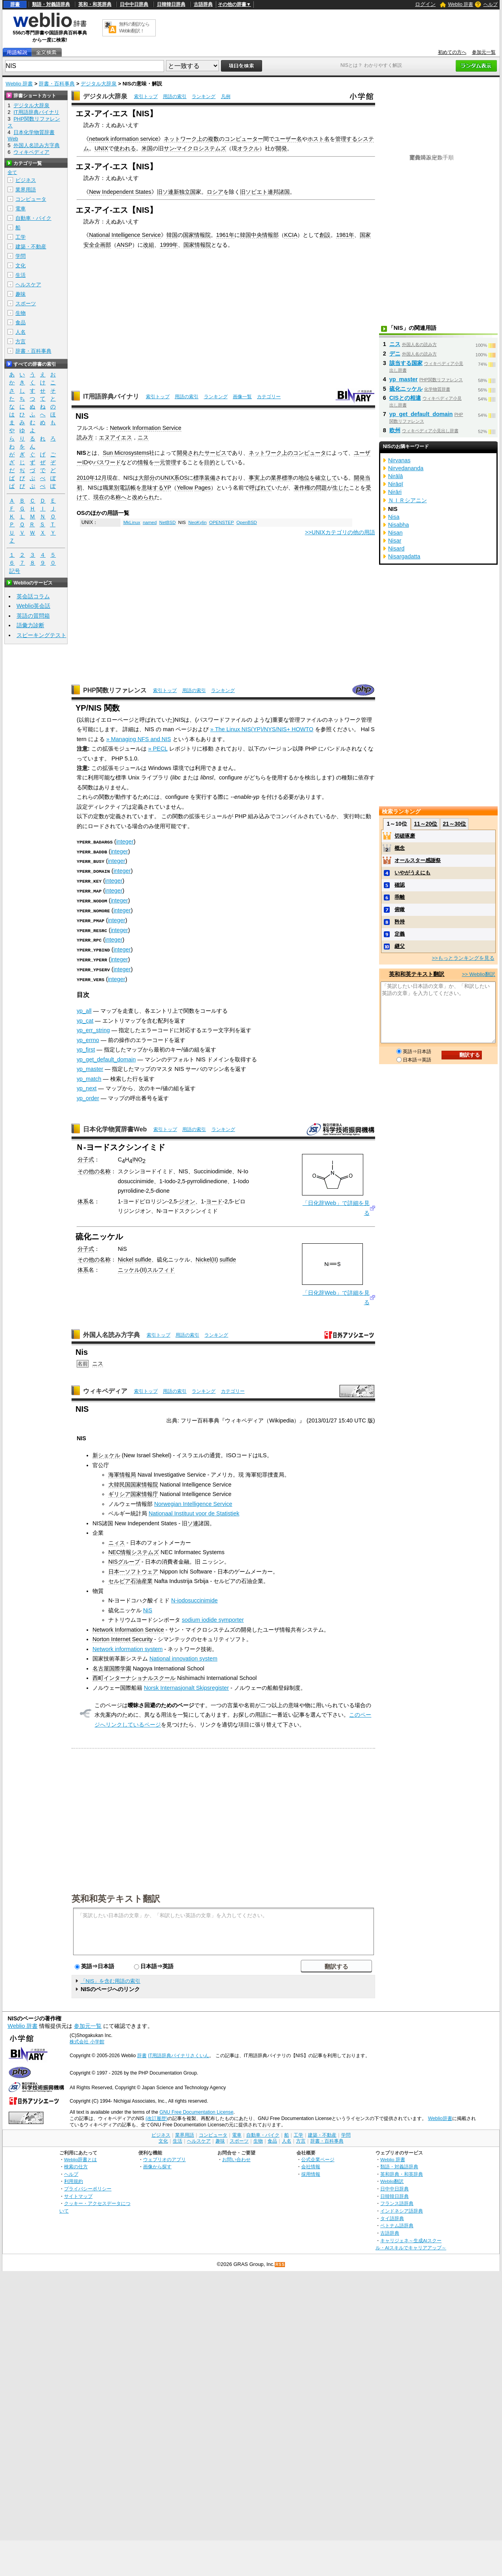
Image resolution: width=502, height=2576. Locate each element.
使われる (125, 148)
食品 (20, 322)
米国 (147, 148)
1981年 (345, 235)
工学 (20, 237)
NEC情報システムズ (133, 1550)
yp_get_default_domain (106, 1057)
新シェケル (106, 1453)
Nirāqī (395, 484)
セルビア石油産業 (130, 1578)
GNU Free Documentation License (196, 2110)
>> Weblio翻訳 (478, 974)
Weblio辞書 (440, 2116)
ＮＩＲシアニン (407, 500)
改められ (143, 497)
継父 (399, 946)
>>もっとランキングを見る (463, 958)
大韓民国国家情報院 (133, 1482)
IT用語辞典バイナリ (111, 396)
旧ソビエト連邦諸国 (265, 192)
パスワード (107, 462)
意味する (153, 487)
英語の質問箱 (33, 616)
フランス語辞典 (396, 2200)
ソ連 (192, 1520)
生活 (20, 275)
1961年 (225, 235)
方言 (20, 341)
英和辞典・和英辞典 (401, 2171)
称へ (120, 497)
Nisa (394, 517)
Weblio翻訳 (392, 2178)
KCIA (291, 235)
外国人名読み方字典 (111, 1332)
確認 (399, 885)
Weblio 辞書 (461, 4)
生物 (20, 313)
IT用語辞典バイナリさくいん (178, 2053)
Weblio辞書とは (80, 2156)
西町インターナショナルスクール (134, 1675)
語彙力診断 (30, 625)
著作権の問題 (310, 487)
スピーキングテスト (41, 635)
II (214, 1257)
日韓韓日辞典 (171, 4)
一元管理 (165, 462)
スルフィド (161, 1267)
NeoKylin (197, 522)
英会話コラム (33, 596)
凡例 (225, 96)
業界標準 (282, 478)
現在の (101, 497)
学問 (20, 256)
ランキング (203, 96)
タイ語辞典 (392, 2216)
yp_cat (85, 1018)
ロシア (215, 192)
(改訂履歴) (156, 2116)
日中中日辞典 (134, 4)
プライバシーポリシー (87, 2186)
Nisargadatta (404, 556)
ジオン (187, 1198)
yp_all (84, 1008)
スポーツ (25, 303)
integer (125, 841)
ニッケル (129, 1267)
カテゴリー (269, 396)
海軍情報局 (122, 1472)
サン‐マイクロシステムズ (195, 148)
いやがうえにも (412, 873)
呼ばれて (260, 487)
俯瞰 (399, 909)
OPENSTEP (221, 522)
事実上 (257, 478)
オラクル (248, 148)
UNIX (101, 148)
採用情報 (310, 2171)
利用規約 (73, 2178)
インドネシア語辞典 (401, 2208)
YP (167, 487)
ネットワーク (180, 139)
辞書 (15, 4)
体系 (83, 1198)
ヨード (214, 1198)
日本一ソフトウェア (133, 1569)
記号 (14, 571)
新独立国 (185, 192)
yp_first (86, 1047)
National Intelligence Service (125, 235)
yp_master (90, 1066)
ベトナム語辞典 (396, 2223)
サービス (215, 453)
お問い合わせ (236, 2156)
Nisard (396, 548)
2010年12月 (92, 478)
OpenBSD (246, 522)
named (150, 522)
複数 (213, 139)
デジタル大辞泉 (99, 84)
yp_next (86, 1086)
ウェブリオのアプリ (164, 2156)
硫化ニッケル (406, 389)
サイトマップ (78, 2193)
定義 (399, 934)
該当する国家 (406, 363)
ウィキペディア (105, 1388)
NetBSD (167, 522)
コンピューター (244, 139)
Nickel (125, 1257)
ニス (143, 437)
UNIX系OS (174, 478)
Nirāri (395, 492)
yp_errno (88, 1038)
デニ (394, 353)
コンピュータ (309, 453)
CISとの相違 (405, 398)
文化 (20, 266)
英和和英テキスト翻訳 (116, 1896)
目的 (209, 462)
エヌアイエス (115, 437)
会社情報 (310, 2164)
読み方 (85, 437)
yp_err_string (93, 1028)
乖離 (399, 897)
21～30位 (454, 824)
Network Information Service (145, 428)
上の (202, 139)
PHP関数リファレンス (115, 690)
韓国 (171, 235)
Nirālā (395, 476)
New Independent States (120, 192)
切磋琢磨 (404, 836)
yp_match (89, 1076)
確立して (326, 478)
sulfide (143, 1257)
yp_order (88, 1096)
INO (137, 1157)
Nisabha (398, 525)
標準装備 (204, 478)
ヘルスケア (28, 284)
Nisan (395, 533)
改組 (148, 245)
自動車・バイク (33, 218)
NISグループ (124, 1559)
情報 (143, 462)
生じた (340, 487)
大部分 (146, 478)
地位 (304, 478)
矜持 (399, 922)
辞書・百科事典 (57, 84)
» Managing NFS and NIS (138, 739)
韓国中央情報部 (259, 235)
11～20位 (425, 824)
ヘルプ (490, 4)
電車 (20, 209)
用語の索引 (175, 96)
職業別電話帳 (119, 487)
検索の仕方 (76, 2164)
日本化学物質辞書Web (115, 1126)
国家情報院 (197, 235)
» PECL (158, 748)
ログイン (425, 4)
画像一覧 (242, 396)
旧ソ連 (165, 192)
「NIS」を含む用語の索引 (111, 1979)
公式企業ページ (317, 2156)
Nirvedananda (406, 468)
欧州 (394, 430)
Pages (202, 487)
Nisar (395, 540)
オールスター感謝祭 (417, 860)
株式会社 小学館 (87, 2039)
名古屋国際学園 (111, 1666)
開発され (188, 453)
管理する (346, 139)
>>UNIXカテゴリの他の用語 (340, 532)
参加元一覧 (484, 52)
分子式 (85, 1157)
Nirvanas (399, 460)
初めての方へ (452, 52)
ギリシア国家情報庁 (133, 1491)
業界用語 (25, 190)
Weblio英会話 (34, 606)
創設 (324, 235)
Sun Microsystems (126, 453)
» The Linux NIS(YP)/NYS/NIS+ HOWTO (261, 729)
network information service (123, 139)
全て (12, 172)
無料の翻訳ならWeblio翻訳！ (134, 27)
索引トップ (146, 96)
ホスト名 (319, 139)
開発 (281, 148)
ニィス (116, 1540)
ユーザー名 (288, 139)
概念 (399, 848)
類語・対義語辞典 (51, 4)
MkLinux (131, 522)
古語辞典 (203, 4)
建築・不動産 (30, 247)
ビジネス (25, 180)
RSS (280, 2262)
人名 (20, 332)
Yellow (185, 487)
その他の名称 (94, 1169)
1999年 (169, 245)
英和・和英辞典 (94, 4)
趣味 (20, 294)
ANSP (124, 245)
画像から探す (157, 2164)
